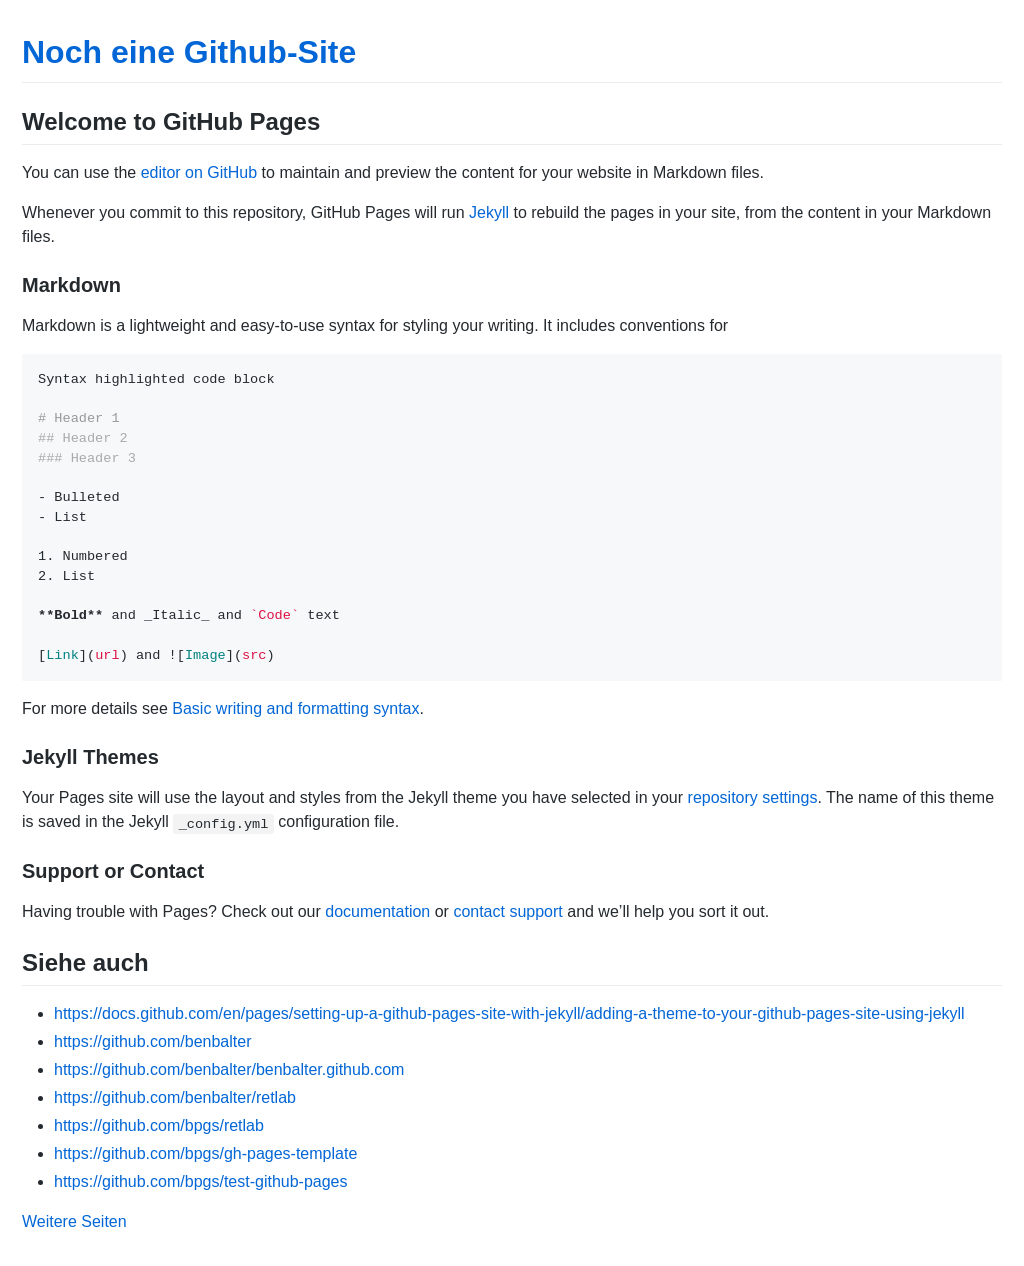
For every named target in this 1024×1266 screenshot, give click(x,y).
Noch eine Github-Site (189, 52)
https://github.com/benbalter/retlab (175, 1097)
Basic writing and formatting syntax (295, 708)
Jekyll (489, 212)
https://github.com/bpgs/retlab (159, 1125)
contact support (507, 911)
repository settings (753, 797)
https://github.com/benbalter (152, 1041)
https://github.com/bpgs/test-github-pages (201, 1181)
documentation (377, 911)
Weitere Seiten (74, 1221)
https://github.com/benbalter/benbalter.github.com (229, 1069)
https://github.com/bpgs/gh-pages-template (205, 1153)
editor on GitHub (199, 172)
